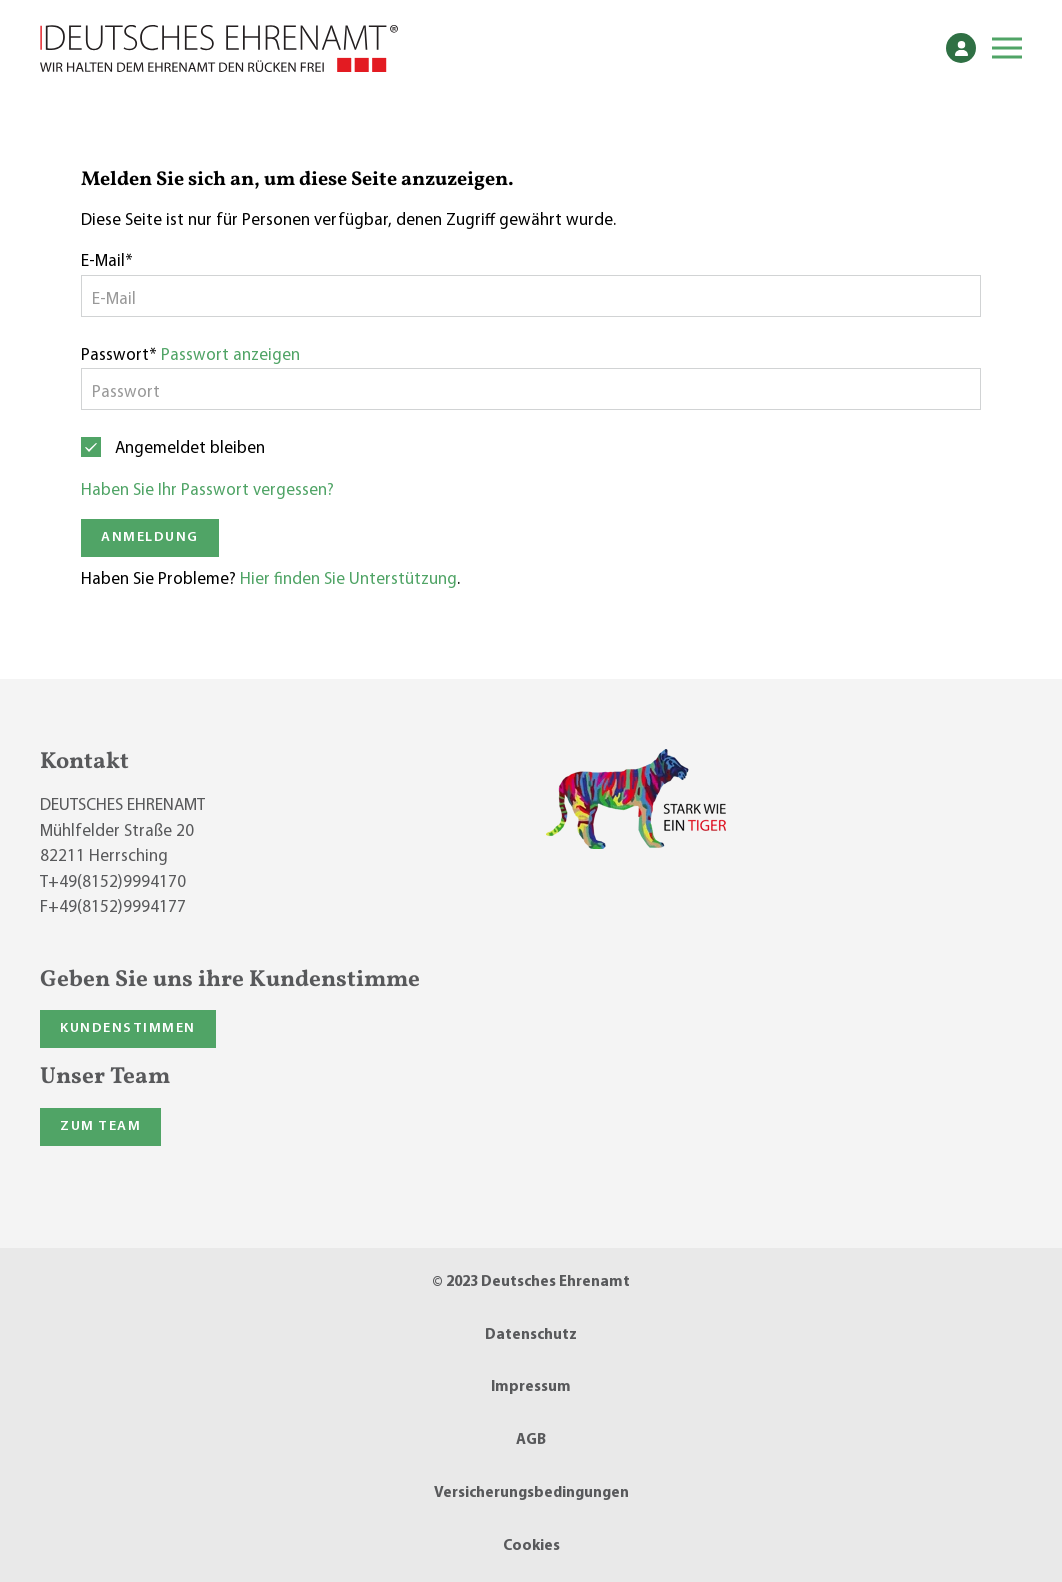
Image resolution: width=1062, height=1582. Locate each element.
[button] (1007, 48)
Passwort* (119, 355)
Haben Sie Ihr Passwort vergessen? (207, 490)
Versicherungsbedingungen (531, 1493)
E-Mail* (107, 261)
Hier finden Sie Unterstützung (348, 579)
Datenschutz (531, 1335)
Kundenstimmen (128, 1028)
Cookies (531, 1546)
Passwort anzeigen (230, 355)
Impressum (531, 1387)
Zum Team (100, 1126)
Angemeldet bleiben (190, 448)
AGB (531, 1440)
